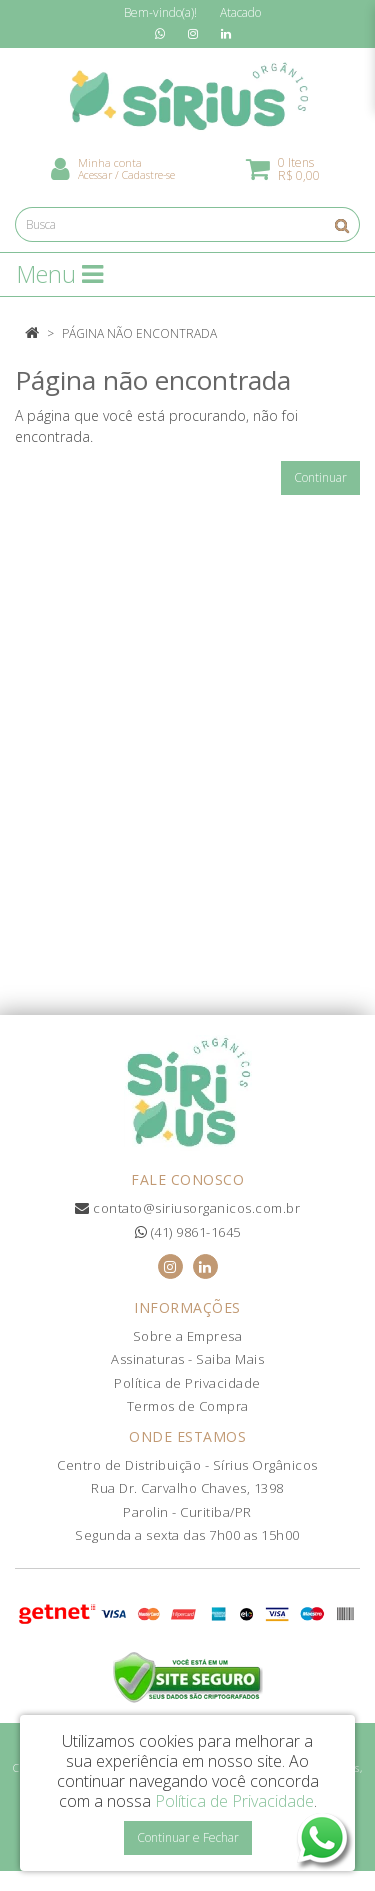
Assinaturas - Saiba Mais (187, 1359)
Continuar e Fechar (188, 1837)
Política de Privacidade (187, 1383)
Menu (60, 274)
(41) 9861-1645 (188, 1232)
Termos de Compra (188, 1406)
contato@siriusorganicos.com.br (187, 1208)
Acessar (95, 174)
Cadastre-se (148, 174)
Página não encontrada (139, 333)
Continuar (320, 477)
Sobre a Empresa (188, 1336)
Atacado (240, 12)
